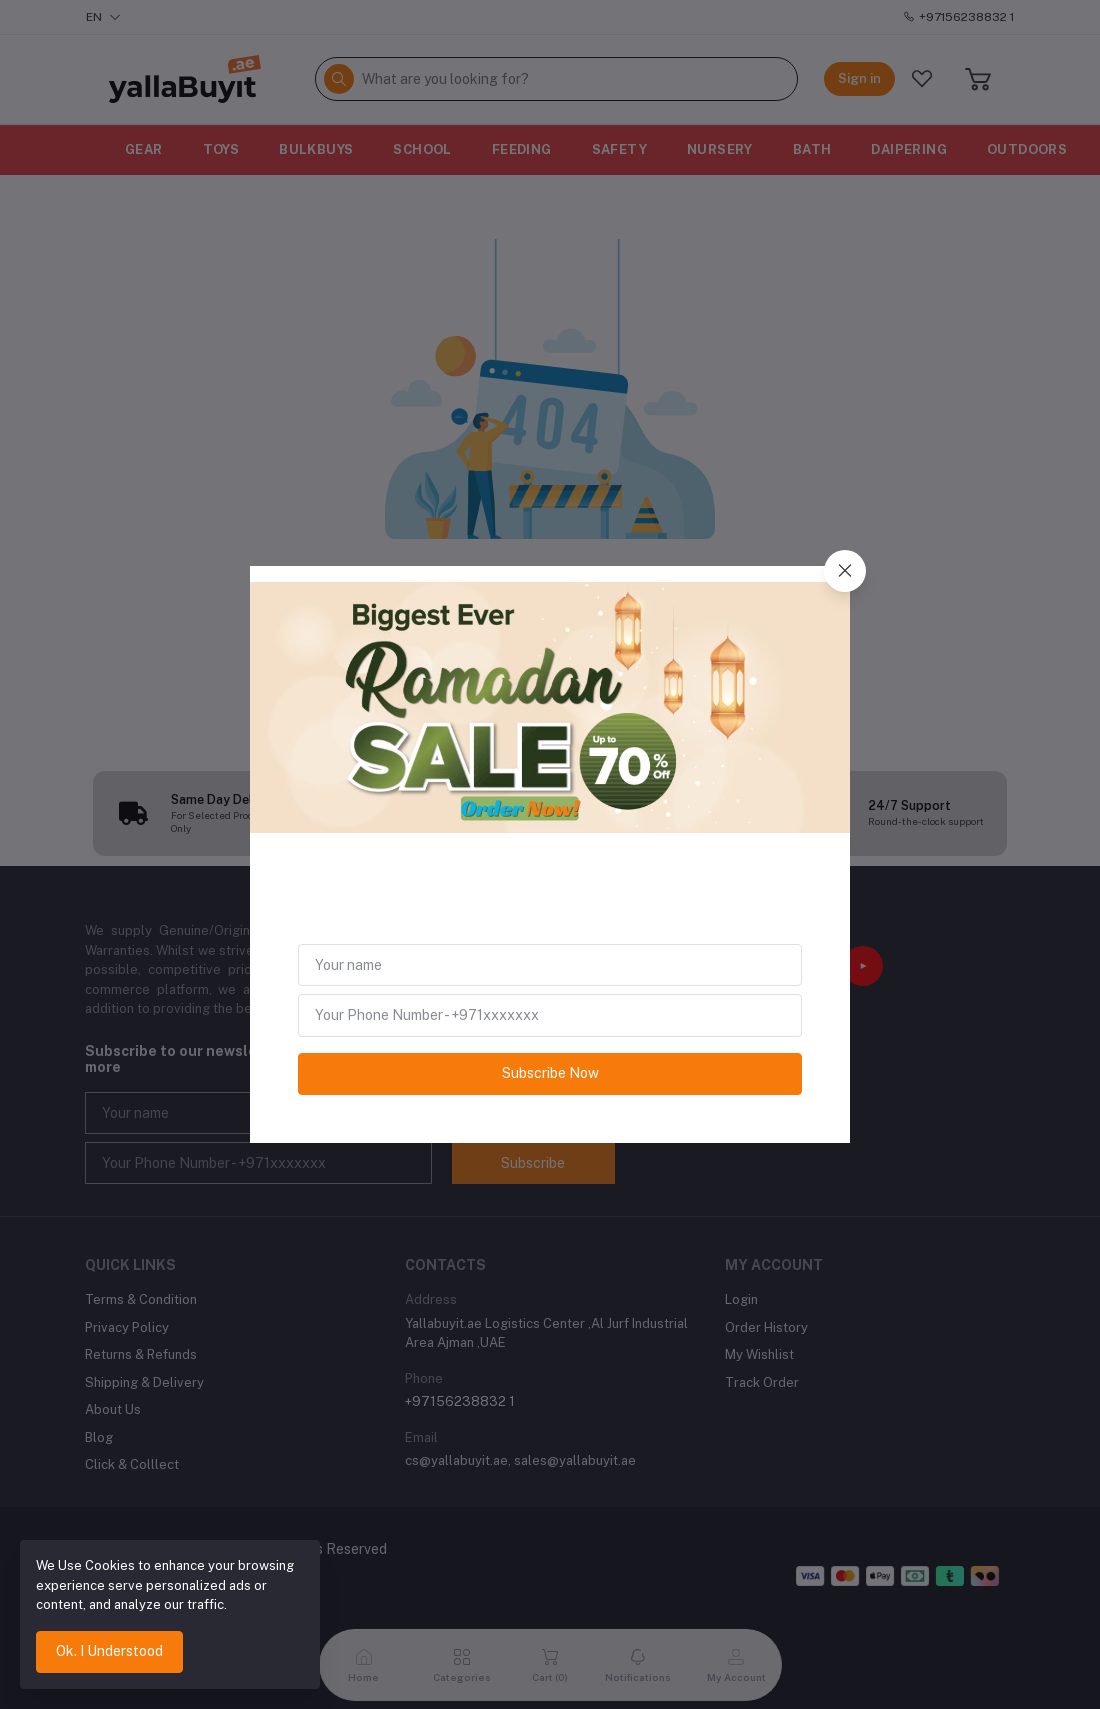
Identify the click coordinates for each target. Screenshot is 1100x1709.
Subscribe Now (550, 1073)
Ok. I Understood (109, 1651)
